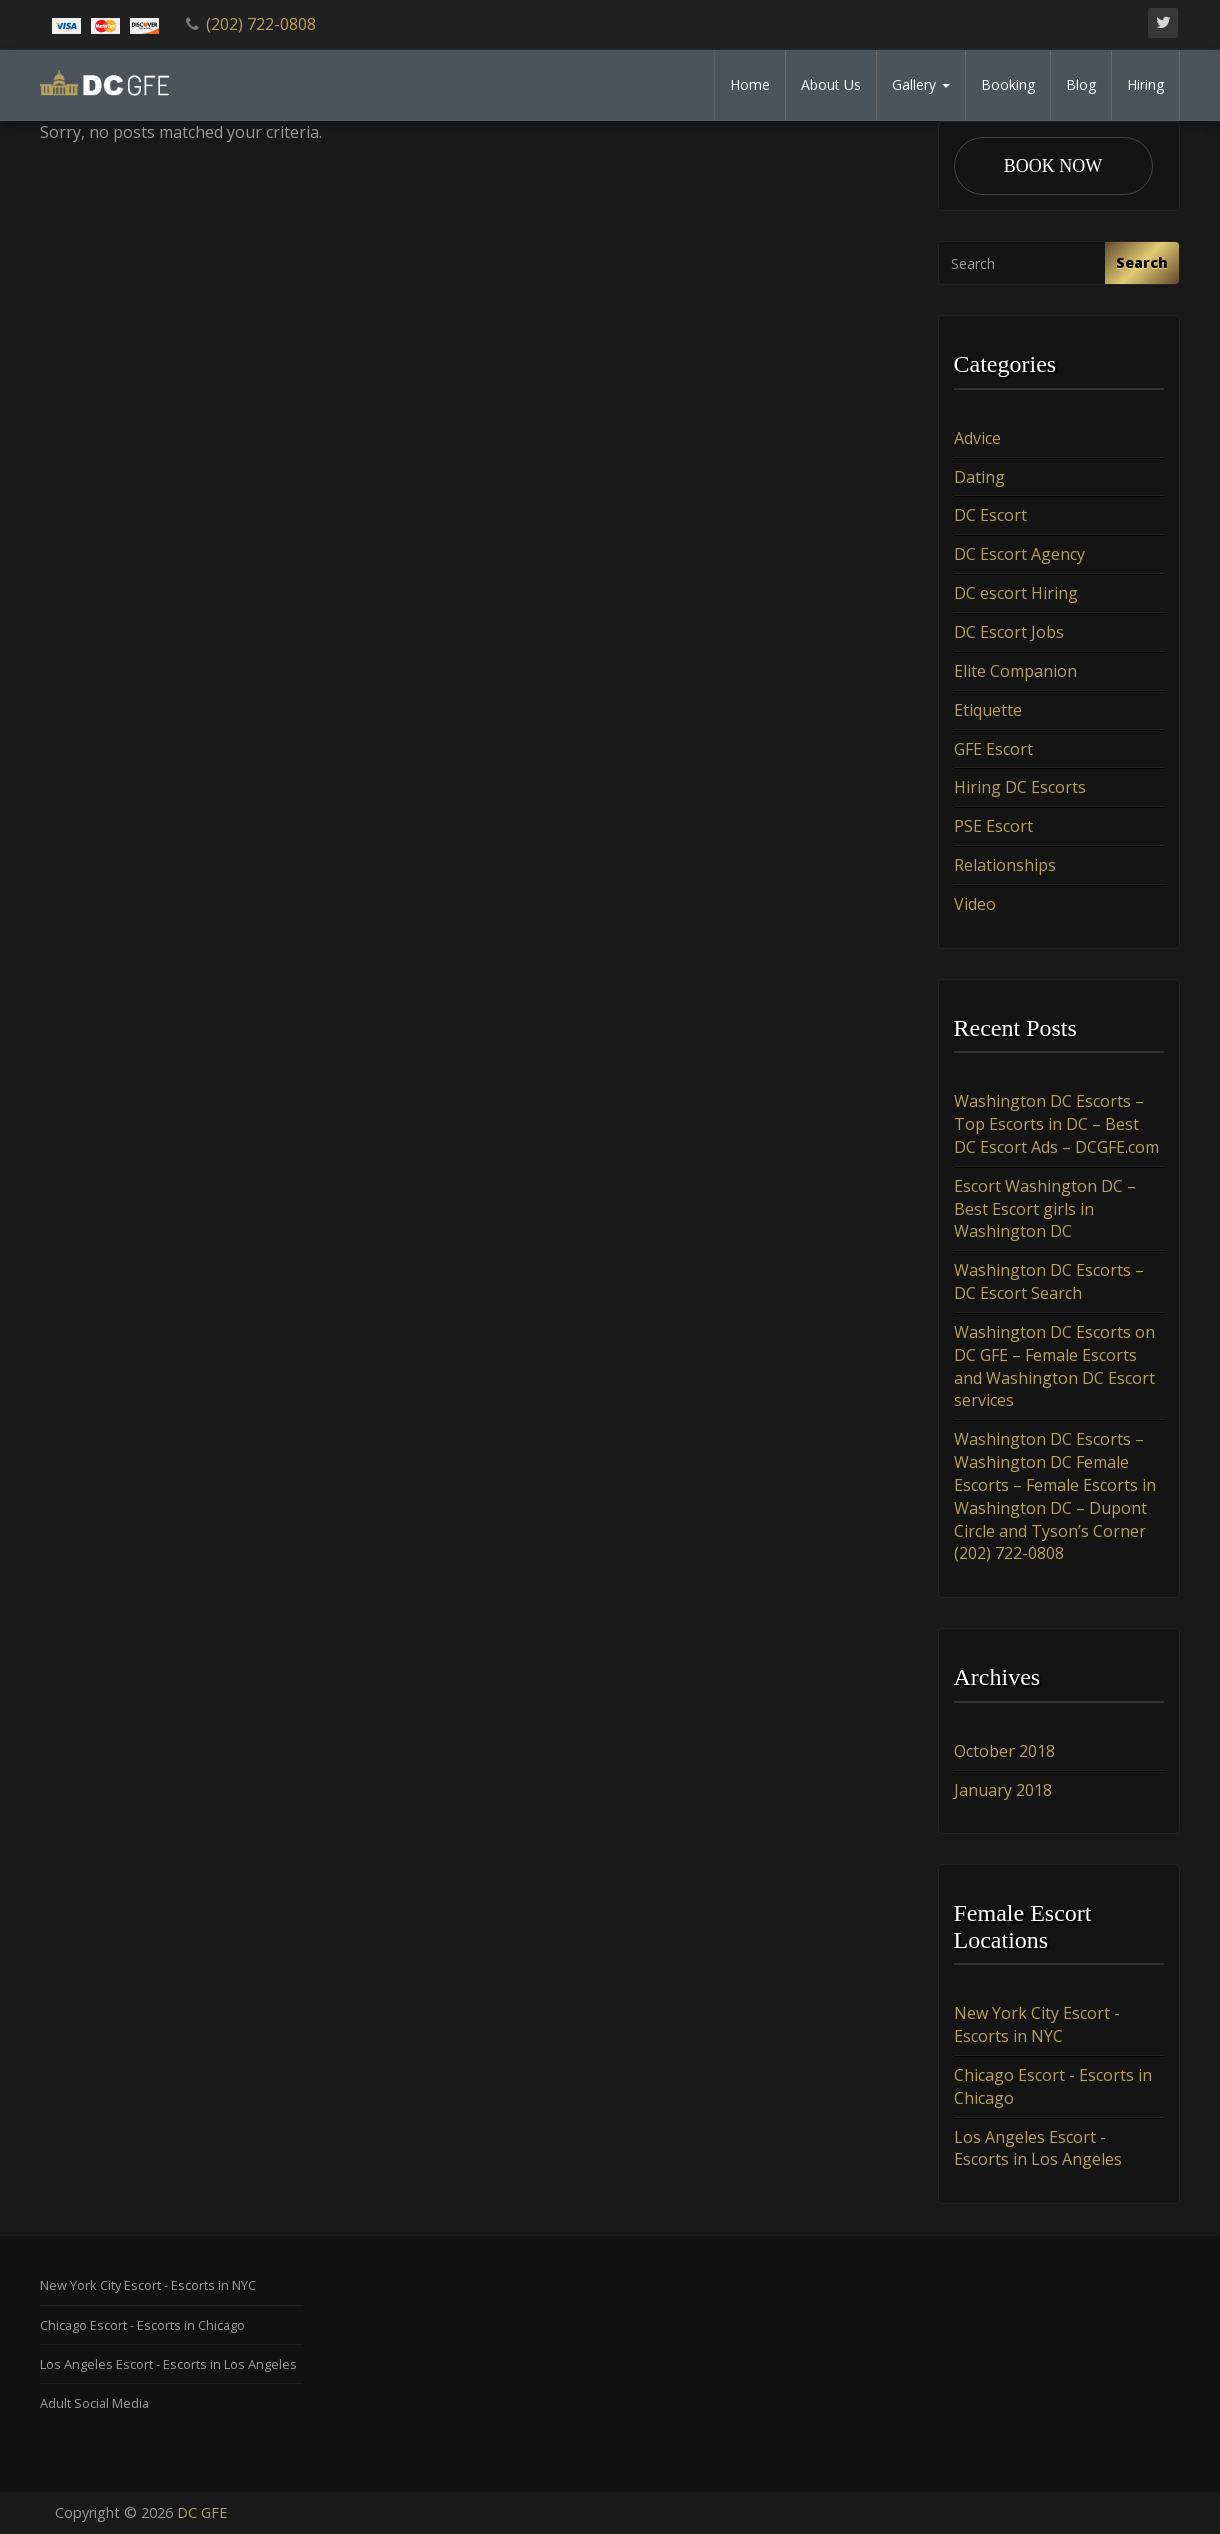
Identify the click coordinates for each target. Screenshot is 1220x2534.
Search (1142, 262)
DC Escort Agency (1019, 554)
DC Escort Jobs (1009, 632)
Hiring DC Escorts (1020, 787)
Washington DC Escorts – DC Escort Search (1049, 1281)
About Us (831, 84)
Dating (979, 477)
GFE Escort (993, 749)
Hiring (1145, 84)
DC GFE (202, 2512)
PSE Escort (993, 826)
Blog (1081, 84)
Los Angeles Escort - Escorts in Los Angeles (1038, 2148)
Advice (977, 438)
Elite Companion (1015, 671)
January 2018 (1003, 1790)
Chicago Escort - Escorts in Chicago (142, 2325)
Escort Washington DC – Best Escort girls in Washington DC (1045, 1209)
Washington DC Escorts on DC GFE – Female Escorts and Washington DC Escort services (1054, 1366)
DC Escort (990, 516)
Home (750, 84)
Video (975, 904)
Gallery (921, 84)
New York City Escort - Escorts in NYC (1037, 2024)
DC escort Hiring (1016, 593)
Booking (1008, 84)
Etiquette (988, 710)
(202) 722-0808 (261, 24)
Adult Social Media (94, 2403)
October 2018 (1004, 1751)
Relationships (1005, 865)
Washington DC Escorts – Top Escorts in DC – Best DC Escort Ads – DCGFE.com (1056, 1124)
